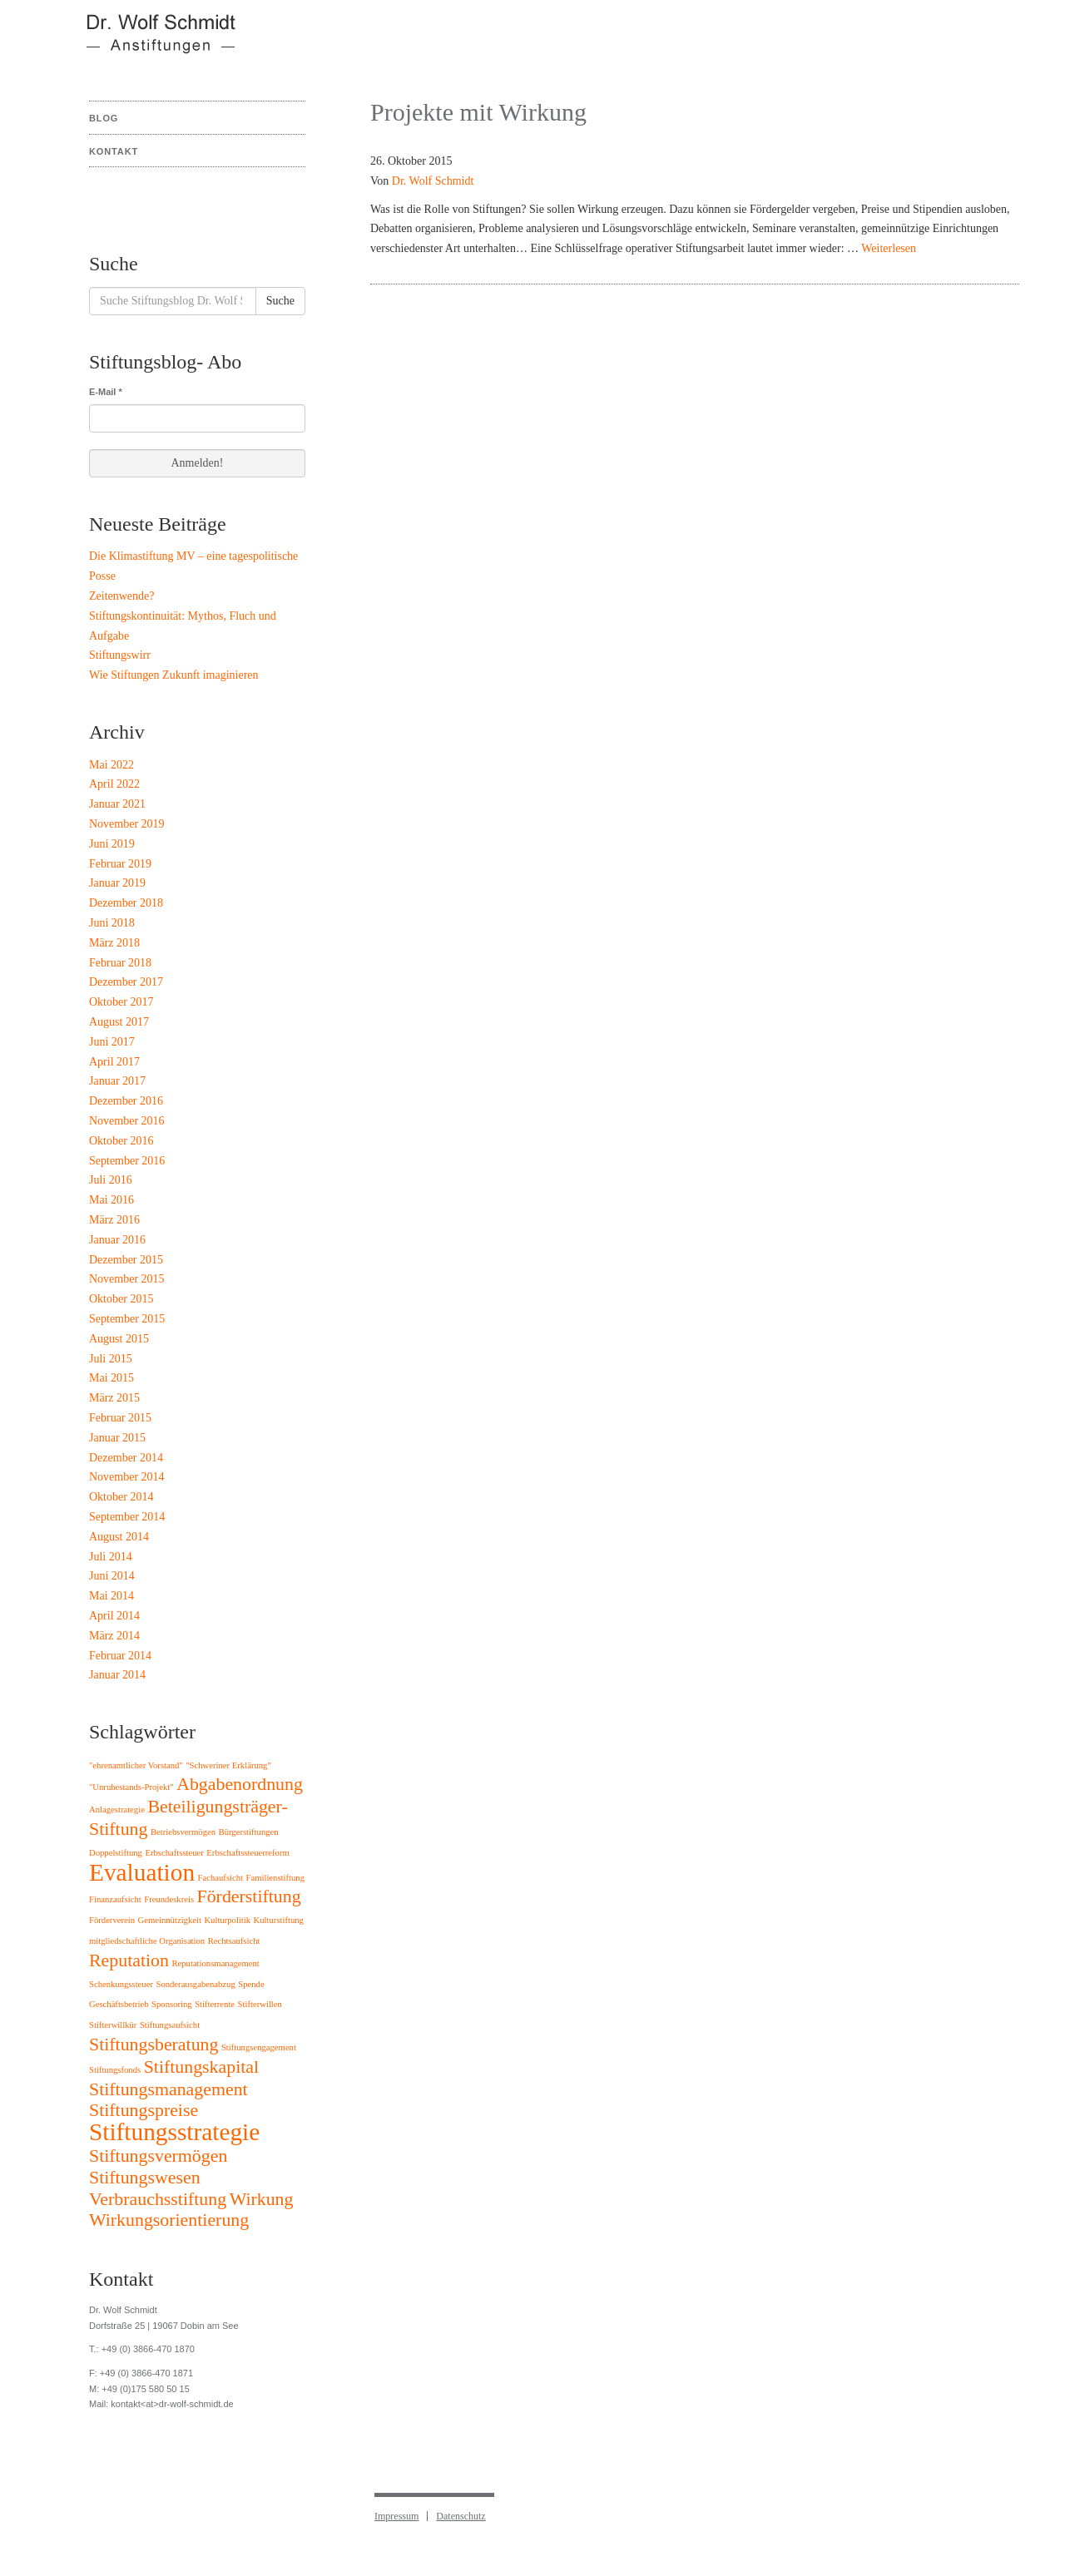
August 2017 (119, 1022)
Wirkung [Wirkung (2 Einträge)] (262, 2199)
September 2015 (127, 1319)
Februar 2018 (120, 963)
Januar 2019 (117, 883)
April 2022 (114, 784)
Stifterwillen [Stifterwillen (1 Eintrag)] (260, 2004)
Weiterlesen (888, 248)
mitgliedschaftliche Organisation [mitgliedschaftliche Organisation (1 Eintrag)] (147, 1941)
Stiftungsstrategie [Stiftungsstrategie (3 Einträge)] (174, 2132)
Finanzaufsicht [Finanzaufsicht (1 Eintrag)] (115, 1899)
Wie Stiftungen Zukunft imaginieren (174, 675)
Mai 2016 (111, 1200)
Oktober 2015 (121, 1299)
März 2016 (114, 1220)
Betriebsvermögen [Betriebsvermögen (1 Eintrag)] (183, 1832)
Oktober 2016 (121, 1141)
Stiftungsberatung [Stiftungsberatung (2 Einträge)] (153, 2044)
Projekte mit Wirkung (478, 112)
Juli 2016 (110, 1180)
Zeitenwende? (122, 596)
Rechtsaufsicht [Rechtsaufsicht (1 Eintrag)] (234, 1941)
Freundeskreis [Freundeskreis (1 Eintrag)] (169, 1899)
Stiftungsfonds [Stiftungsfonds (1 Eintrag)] (115, 2069)
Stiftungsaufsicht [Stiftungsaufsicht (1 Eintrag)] (170, 2025)
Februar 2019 (120, 864)
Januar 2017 (117, 1081)
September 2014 (127, 1516)
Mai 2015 (111, 1378)
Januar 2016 (117, 1240)
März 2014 (114, 1635)
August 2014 (119, 1536)
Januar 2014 (117, 1675)
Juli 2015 (110, 1358)
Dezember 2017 (126, 982)
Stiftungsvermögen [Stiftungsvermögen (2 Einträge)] (158, 2156)
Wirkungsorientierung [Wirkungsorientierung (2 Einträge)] (169, 2220)
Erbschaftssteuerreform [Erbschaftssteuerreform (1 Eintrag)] (247, 1852)
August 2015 (119, 1338)
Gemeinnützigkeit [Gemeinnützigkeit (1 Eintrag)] (169, 1920)
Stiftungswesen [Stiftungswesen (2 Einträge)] (145, 2178)
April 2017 (114, 1062)
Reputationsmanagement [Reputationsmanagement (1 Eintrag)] (215, 1963)
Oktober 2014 (121, 1497)
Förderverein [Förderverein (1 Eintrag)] (112, 1920)
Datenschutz (460, 2516)
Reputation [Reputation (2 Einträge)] (129, 1960)
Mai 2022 (111, 765)
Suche (280, 300)
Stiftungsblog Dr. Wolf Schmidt (150, 41)
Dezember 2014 (126, 1457)
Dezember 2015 (126, 1259)
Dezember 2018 (126, 903)
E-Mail (105, 392)
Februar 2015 (120, 1418)
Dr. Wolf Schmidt (433, 181)
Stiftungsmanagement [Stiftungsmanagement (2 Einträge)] (168, 2089)
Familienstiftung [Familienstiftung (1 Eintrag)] (275, 1877)
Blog (103, 118)
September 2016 (127, 1161)
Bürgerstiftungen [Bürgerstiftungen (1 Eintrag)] (249, 1832)
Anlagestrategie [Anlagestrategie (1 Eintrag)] (117, 1809)
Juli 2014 (110, 1556)
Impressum (396, 2516)
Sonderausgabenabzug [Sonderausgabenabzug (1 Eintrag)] (195, 1984)
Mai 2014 (111, 1596)
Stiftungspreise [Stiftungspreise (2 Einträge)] (143, 2110)
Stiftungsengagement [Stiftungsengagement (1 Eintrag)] (258, 2047)
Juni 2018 (112, 923)
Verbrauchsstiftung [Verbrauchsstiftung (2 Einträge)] (157, 2199)
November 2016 (127, 1121)
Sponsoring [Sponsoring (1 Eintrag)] (171, 2004)
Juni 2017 (112, 1042)
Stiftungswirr (120, 655)
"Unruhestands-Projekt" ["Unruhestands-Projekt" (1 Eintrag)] (131, 1787)
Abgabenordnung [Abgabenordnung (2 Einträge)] (239, 1784)
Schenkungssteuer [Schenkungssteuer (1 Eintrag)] (121, 1984)
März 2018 (114, 943)
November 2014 (127, 1477)
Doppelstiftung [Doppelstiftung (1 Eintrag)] (115, 1852)
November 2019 (127, 824)
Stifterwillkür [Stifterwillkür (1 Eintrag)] (112, 2025)
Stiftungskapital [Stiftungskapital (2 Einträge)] (201, 2067)
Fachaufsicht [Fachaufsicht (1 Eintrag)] (220, 1877)
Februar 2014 (120, 1655)
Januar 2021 (117, 804)
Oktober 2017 (121, 1002)
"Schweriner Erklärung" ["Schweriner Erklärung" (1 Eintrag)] (228, 1765)
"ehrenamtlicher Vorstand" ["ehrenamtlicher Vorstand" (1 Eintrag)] (136, 1765)
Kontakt (113, 151)
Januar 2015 (117, 1437)
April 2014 (114, 1615)
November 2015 (127, 1279)
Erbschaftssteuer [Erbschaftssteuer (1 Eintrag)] (174, 1852)
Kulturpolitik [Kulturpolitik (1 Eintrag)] (227, 1920)
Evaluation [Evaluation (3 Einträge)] (142, 1872)
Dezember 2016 (126, 1101)
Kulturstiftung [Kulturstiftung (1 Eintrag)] (279, 1920)
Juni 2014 (112, 1576)
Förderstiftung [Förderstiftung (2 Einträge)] (249, 1896)
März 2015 (114, 1398)
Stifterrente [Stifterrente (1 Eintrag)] (215, 2004)
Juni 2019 (112, 844)
